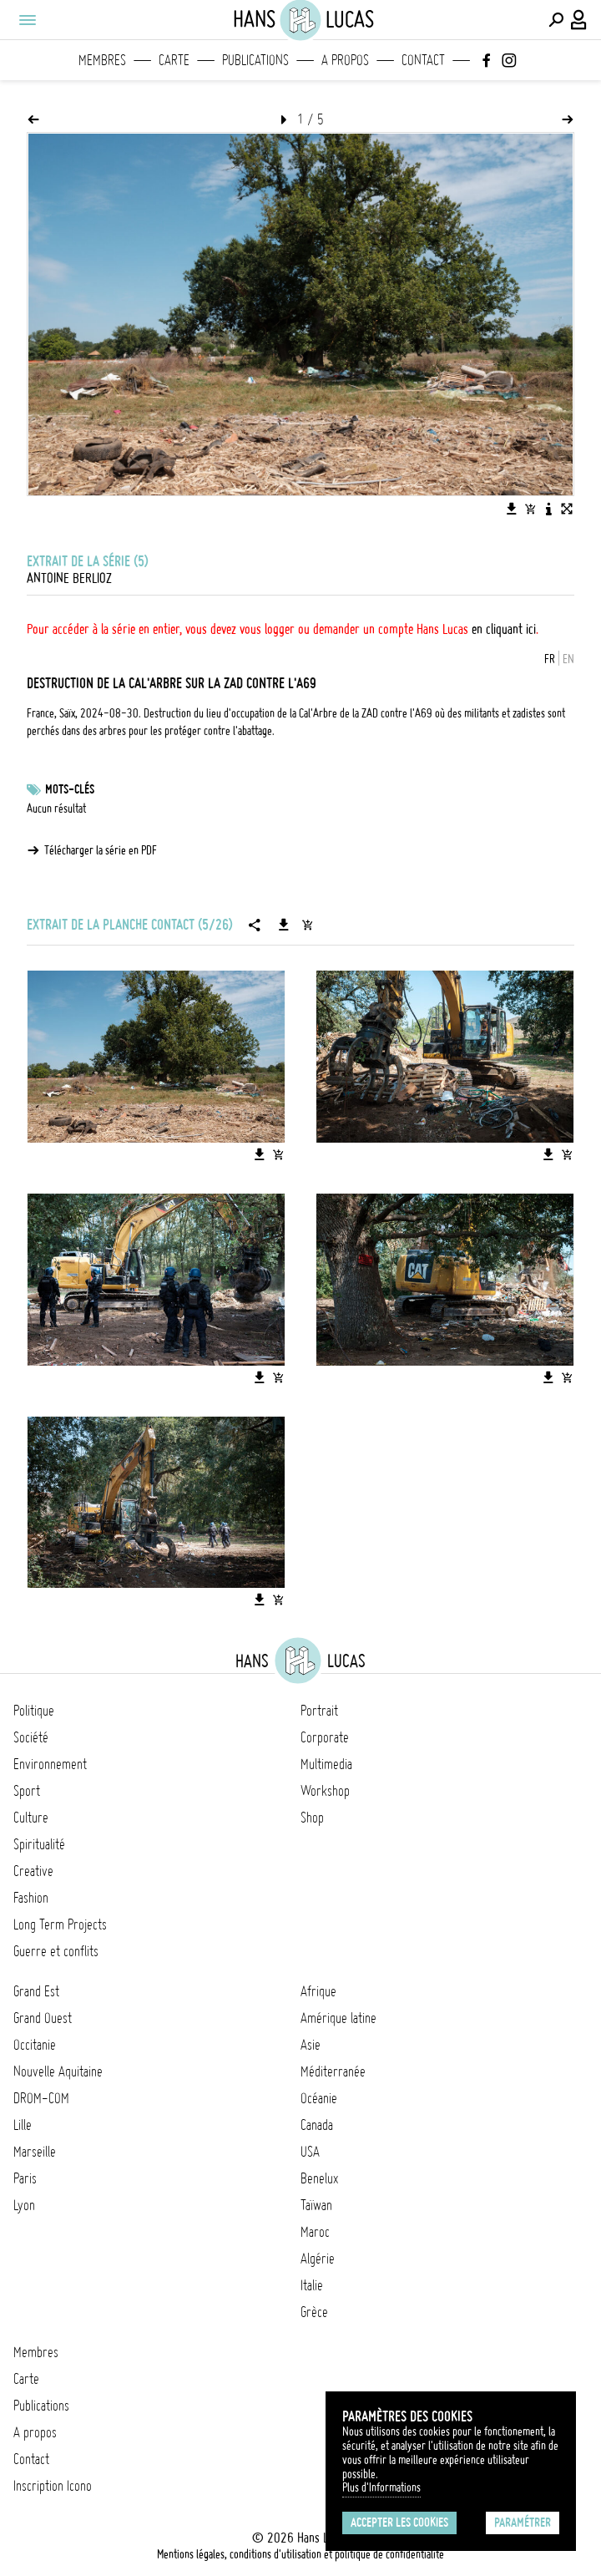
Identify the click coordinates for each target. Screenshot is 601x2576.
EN (568, 659)
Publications (255, 60)
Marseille (34, 2151)
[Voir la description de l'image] (548, 508)
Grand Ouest (42, 2018)
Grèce (314, 2312)
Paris (25, 2178)
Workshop (325, 1790)
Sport (26, 1790)
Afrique (318, 1991)
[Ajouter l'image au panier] (530, 508)
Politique (33, 1710)
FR (549, 659)
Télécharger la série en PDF (100, 850)
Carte (174, 60)
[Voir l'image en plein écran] (566, 508)
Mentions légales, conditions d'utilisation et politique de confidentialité (300, 2554)
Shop (312, 1817)
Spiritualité (39, 1844)
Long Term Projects (60, 1924)
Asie (310, 2044)
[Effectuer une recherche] (556, 20)
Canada (316, 2125)
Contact (423, 60)
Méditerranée (333, 2071)
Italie (311, 2285)
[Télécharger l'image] (511, 508)
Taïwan (316, 2205)
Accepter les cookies (399, 2522)
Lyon (24, 2205)
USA (310, 2151)
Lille (22, 2125)
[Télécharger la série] (283, 924)
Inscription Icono (52, 2485)
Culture (30, 1817)
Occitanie (34, 2044)
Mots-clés (69, 789)
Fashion (30, 1897)
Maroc (315, 2232)
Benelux (319, 2178)
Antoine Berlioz (69, 578)
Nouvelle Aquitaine (58, 2071)
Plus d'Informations (381, 2487)
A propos (345, 60)
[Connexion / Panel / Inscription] (579, 20)
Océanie (318, 2098)
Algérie (317, 2258)
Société (30, 1737)
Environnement (50, 1764)
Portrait (319, 1710)
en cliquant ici (504, 629)
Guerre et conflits (55, 1951)
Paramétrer (522, 2522)
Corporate (324, 1737)
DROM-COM (41, 2098)
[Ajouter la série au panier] (307, 924)
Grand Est (36, 1991)
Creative (33, 1871)
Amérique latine (338, 2018)
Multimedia (326, 1764)
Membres (102, 60)
